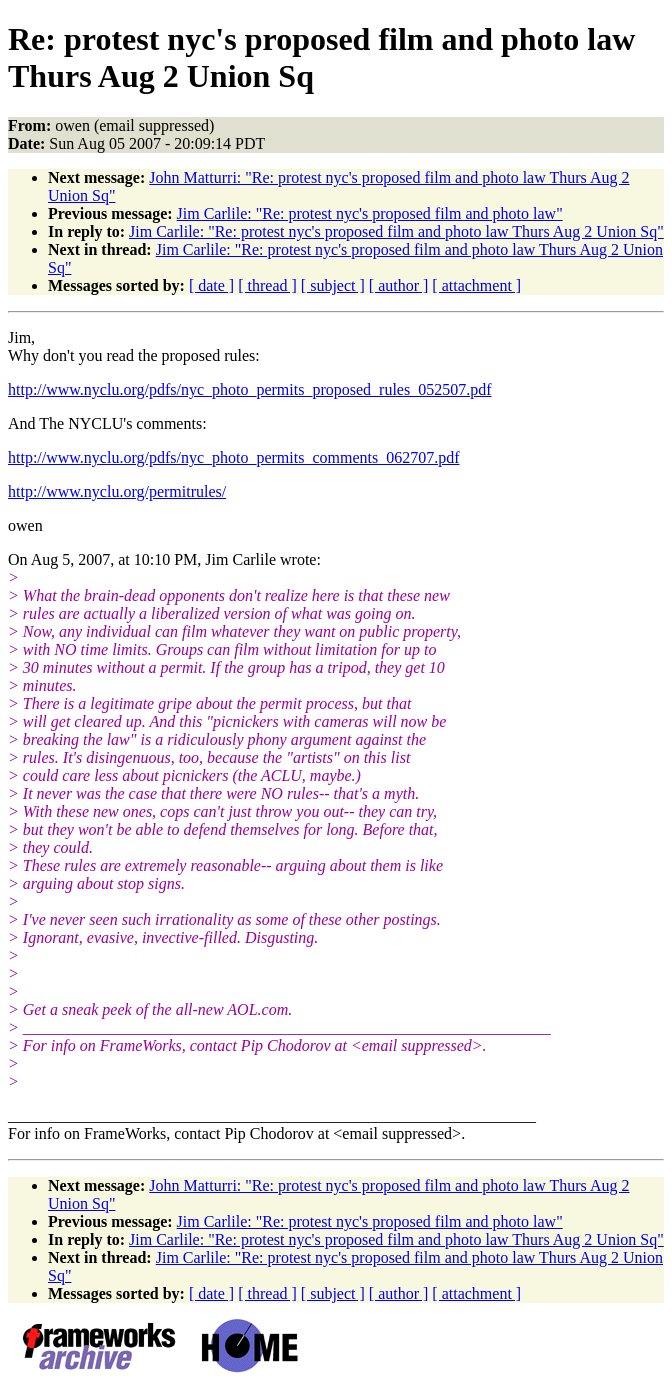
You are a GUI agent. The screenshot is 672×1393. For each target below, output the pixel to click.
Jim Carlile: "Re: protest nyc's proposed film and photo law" (370, 213)
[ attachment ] (476, 285)
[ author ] (399, 285)
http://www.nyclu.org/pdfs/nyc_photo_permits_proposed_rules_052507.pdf (250, 389)
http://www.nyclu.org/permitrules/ (117, 491)
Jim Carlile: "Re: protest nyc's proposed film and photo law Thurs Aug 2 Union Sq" (396, 231)
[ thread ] (267, 285)
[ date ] (211, 285)
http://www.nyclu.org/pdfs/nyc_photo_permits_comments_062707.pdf (234, 457)
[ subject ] (333, 285)
